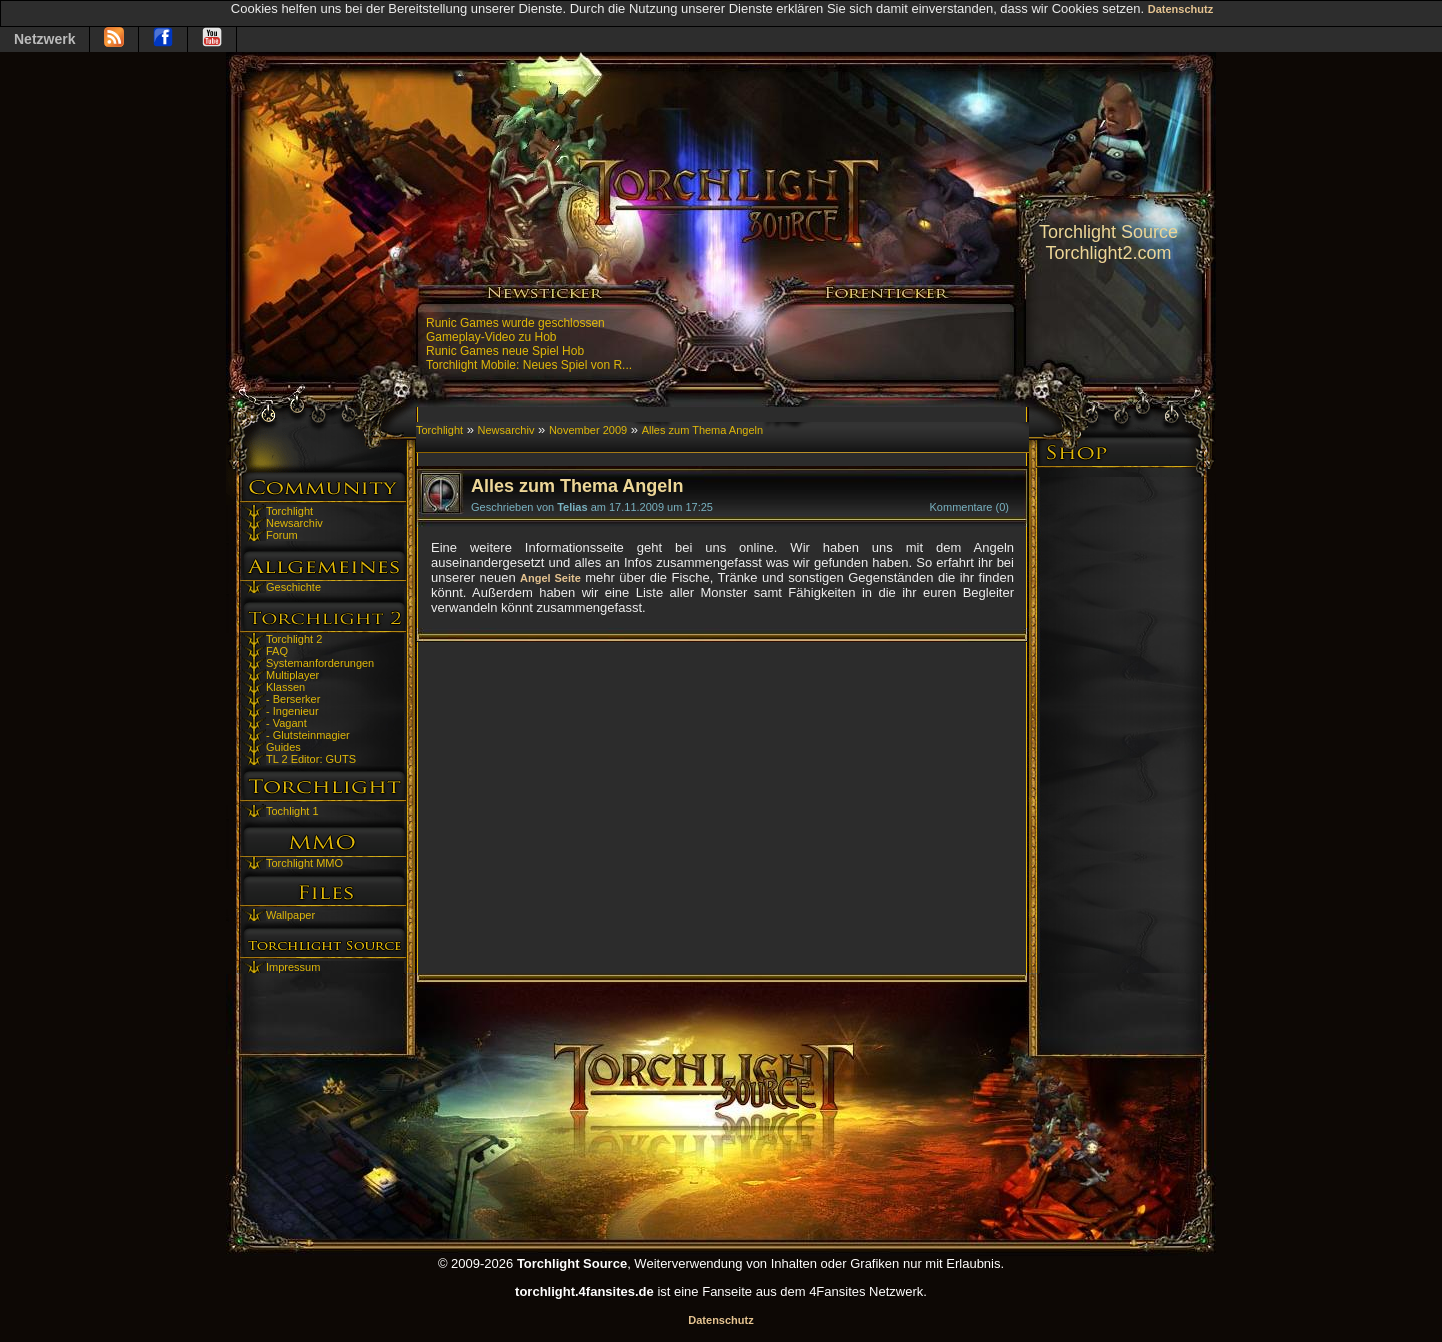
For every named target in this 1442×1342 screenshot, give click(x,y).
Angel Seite (550, 578)
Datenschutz (1180, 9)
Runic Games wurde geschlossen (515, 323)
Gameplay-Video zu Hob (491, 337)
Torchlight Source (1108, 232)
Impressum (293, 967)
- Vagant (286, 723)
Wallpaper (290, 915)
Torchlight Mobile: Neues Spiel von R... (529, 365)
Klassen (285, 687)
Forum (282, 535)
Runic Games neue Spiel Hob (505, 351)
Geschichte (293, 587)
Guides (283, 747)
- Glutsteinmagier (308, 735)
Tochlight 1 (292, 811)
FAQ (277, 651)
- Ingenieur (292, 711)
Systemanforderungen (320, 663)
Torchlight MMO (304, 863)
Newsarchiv (294, 523)
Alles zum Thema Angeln (702, 430)
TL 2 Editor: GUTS (311, 759)
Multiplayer (292, 675)
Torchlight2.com (1108, 253)
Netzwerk (44, 39)
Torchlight (289, 511)
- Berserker (293, 699)
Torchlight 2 (294, 639)
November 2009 (588, 430)
